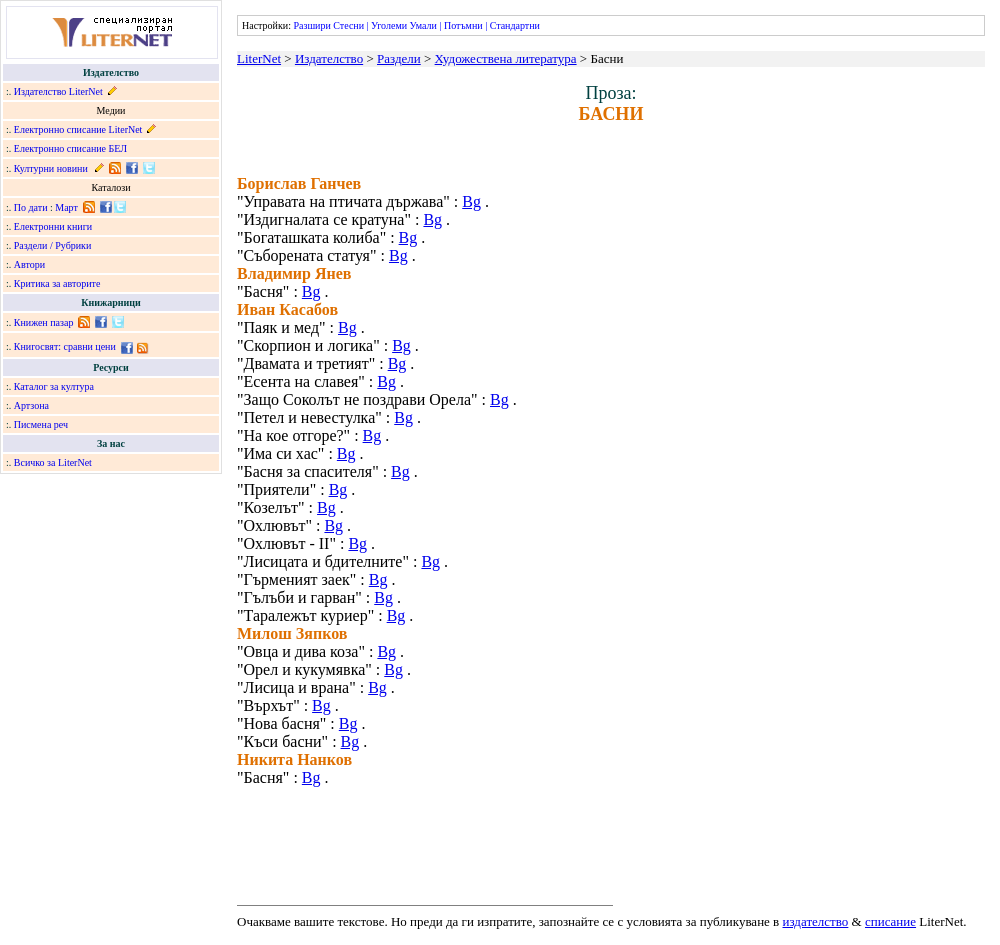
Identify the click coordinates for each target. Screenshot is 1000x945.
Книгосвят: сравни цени (65, 346)
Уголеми (389, 25)
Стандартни (515, 25)
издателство (816, 921)
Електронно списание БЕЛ (70, 148)
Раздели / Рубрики (53, 245)
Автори (29, 264)
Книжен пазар (44, 322)
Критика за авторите (57, 283)
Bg (471, 201)
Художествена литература (506, 58)
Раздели (399, 58)
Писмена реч (41, 424)
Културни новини (51, 168)
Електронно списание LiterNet (78, 129)
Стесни (348, 25)
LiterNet (259, 58)
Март (66, 207)
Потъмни (463, 25)
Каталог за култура (54, 386)
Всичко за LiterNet (53, 462)
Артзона (31, 405)
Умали (423, 25)
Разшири (311, 25)
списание (890, 921)
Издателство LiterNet (58, 91)
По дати (31, 207)
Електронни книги (53, 226)
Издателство (329, 58)
